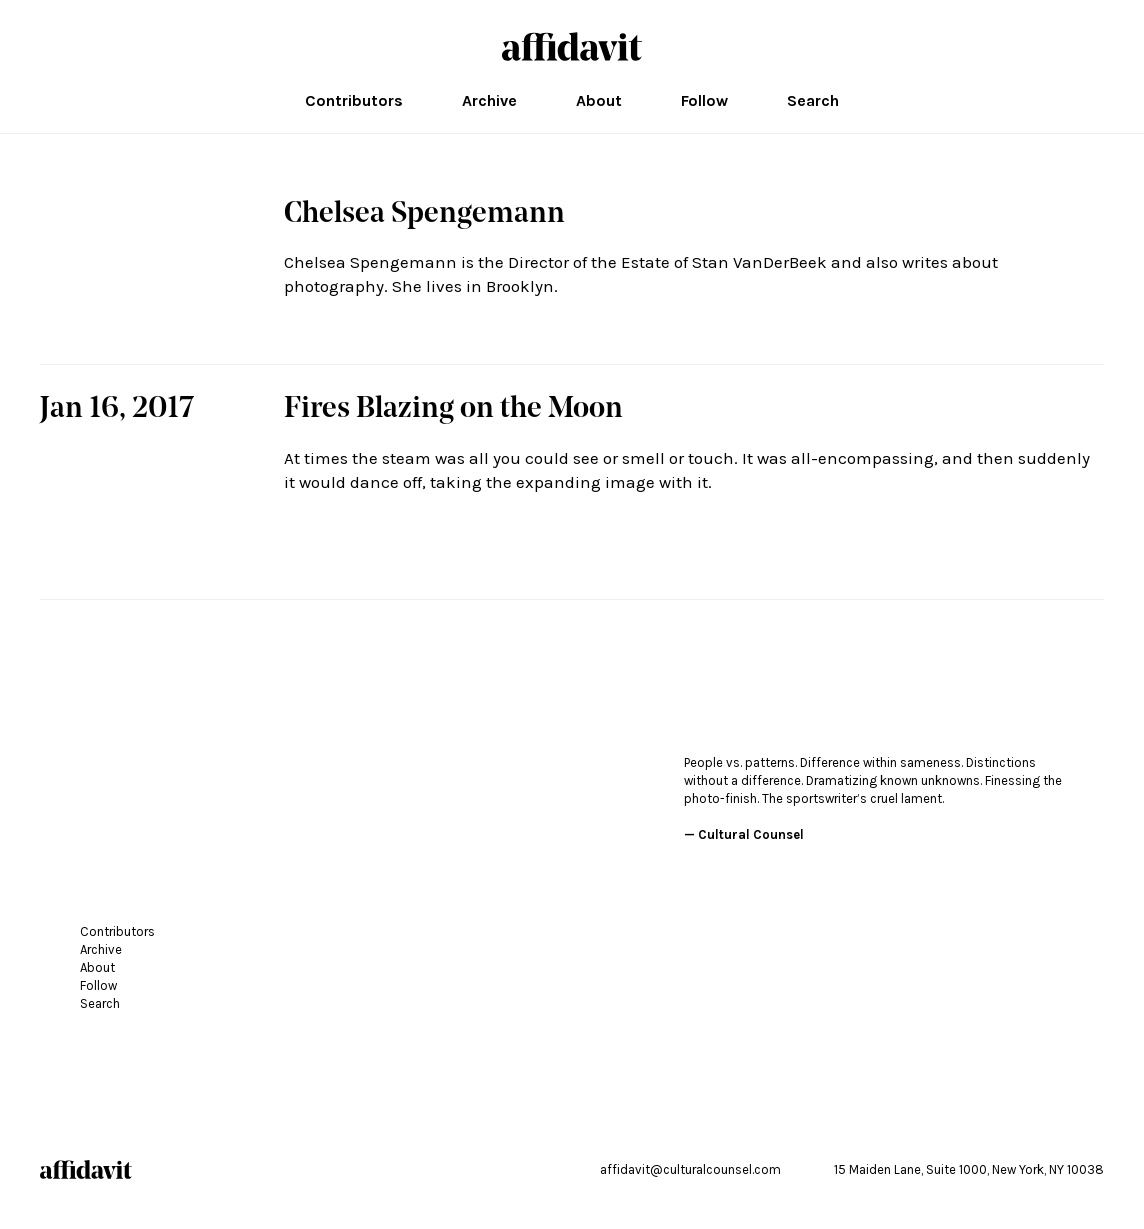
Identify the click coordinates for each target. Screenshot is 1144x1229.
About (599, 101)
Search (813, 101)
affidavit (572, 46)
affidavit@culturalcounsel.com (690, 1169)
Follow (704, 101)
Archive (489, 101)
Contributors (354, 101)
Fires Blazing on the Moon (453, 410)
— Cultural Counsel (744, 834)
